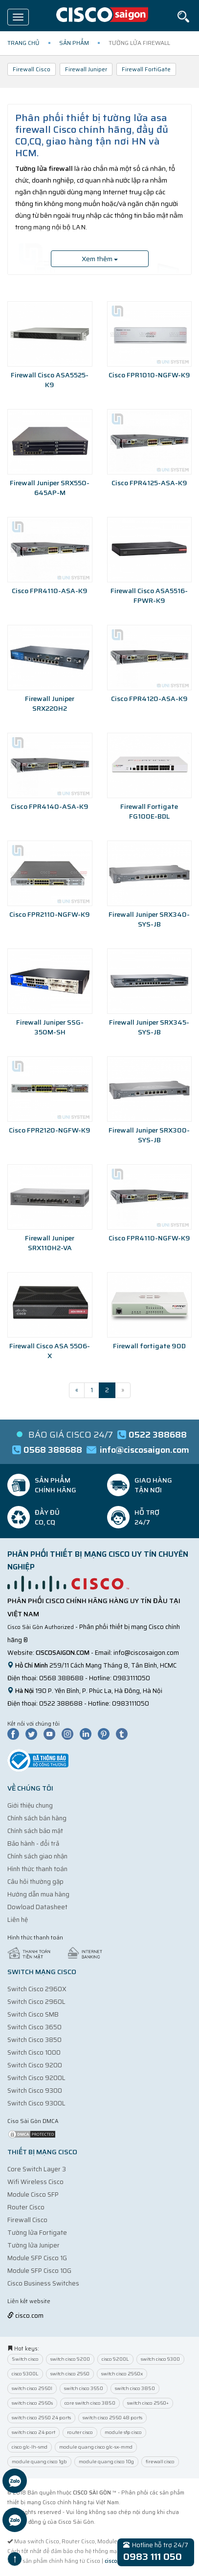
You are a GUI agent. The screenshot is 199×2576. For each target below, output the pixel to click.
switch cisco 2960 (69, 2373)
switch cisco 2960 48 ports (112, 2417)
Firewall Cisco (31, 69)
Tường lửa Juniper (33, 2245)
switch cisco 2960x (122, 2373)
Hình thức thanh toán (37, 1869)
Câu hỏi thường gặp (35, 1881)
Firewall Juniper (86, 69)
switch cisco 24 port (33, 2432)
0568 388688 (61, 1678)
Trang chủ (23, 42)
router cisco (80, 2432)
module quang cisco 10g (106, 2461)
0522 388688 (61, 1703)
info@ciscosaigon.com (146, 1653)
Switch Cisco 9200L (36, 2078)
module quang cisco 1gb (39, 2461)
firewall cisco (160, 2461)
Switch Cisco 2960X (36, 1989)
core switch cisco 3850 (90, 2403)
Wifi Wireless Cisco (35, 2182)
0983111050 (131, 1678)
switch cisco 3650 (83, 2388)
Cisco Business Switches (43, 2283)
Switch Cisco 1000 (34, 2052)
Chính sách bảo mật (35, 1831)
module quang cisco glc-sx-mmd (96, 2447)
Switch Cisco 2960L (36, 2002)
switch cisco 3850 (135, 2388)
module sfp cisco (123, 2432)
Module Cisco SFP (33, 2194)
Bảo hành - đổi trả (33, 1843)
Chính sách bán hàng (36, 1818)
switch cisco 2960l (32, 2388)
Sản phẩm (74, 42)
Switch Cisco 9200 (34, 2065)
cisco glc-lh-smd (29, 2447)
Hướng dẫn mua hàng (38, 1894)
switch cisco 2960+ (148, 2403)
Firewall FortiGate (146, 69)
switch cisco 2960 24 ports (41, 2417)
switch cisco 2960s (32, 2403)
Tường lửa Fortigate (37, 2232)
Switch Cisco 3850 (34, 2040)
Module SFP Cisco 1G (37, 2258)
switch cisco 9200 (70, 2359)
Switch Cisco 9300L (36, 2103)
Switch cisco (25, 2359)
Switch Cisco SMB (33, 2014)
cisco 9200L (115, 2359)
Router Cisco (25, 2207)
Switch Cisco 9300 (34, 2090)
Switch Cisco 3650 (34, 2027)
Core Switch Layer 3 (36, 2169)
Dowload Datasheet (37, 1907)
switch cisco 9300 (160, 2359)
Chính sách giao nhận (37, 1856)
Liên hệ (17, 1920)
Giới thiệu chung (30, 1805)
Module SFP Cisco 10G (39, 2271)
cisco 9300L (25, 2373)
